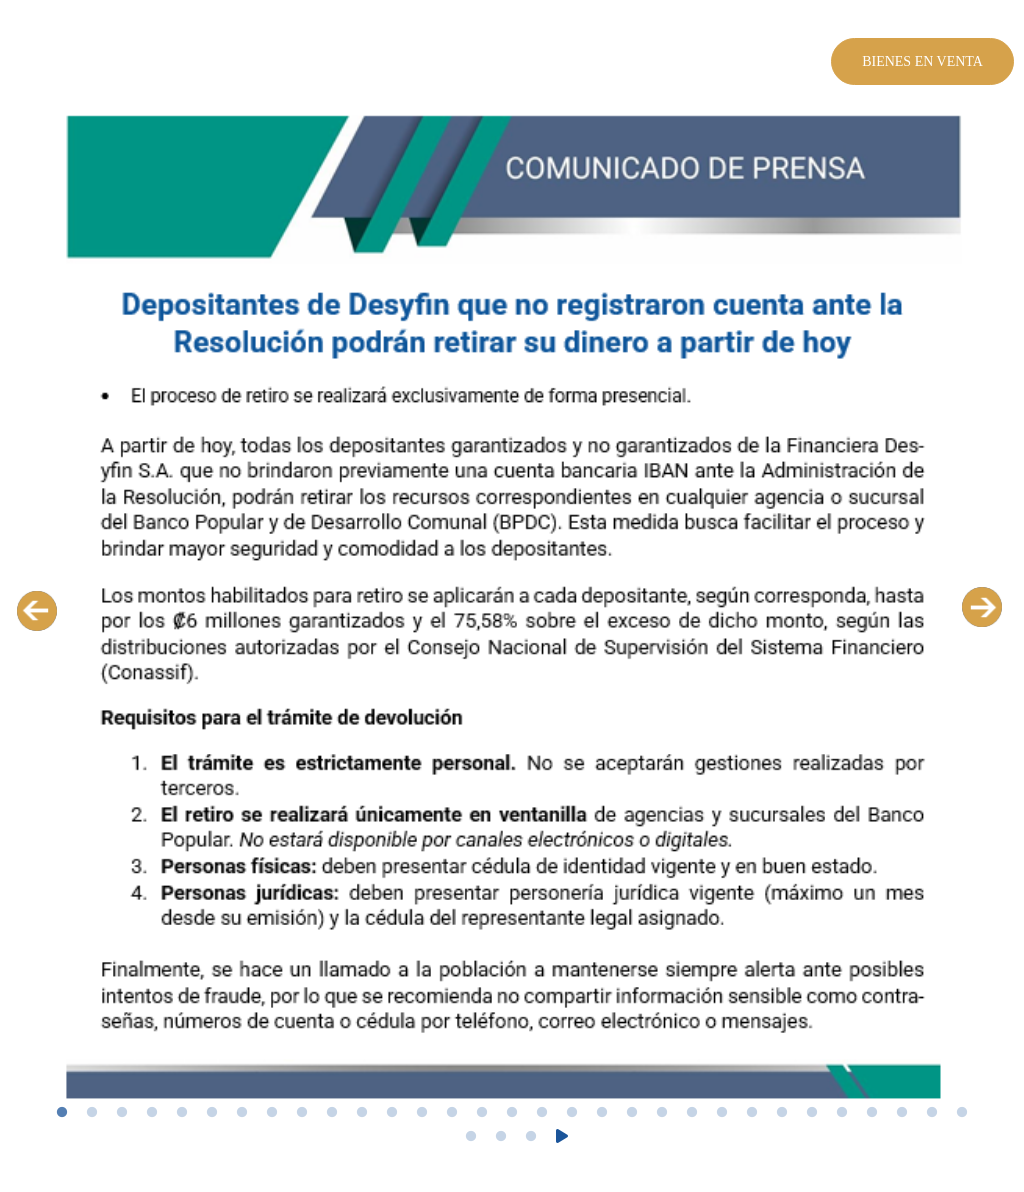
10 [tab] (332, 1113)
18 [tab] (572, 1113)
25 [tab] (782, 1113)
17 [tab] (542, 1113)
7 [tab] (242, 1113)
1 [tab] (62, 1113)
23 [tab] (722, 1113)
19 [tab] (602, 1113)
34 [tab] (531, 1137)
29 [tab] (902, 1113)
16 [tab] (512, 1113)
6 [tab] (212, 1113)
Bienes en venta (922, 61)
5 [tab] (182, 1113)
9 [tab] (302, 1113)
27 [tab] (842, 1113)
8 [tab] (272, 1113)
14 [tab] (452, 1113)
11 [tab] (362, 1113)
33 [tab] (501, 1137)
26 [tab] (812, 1113)
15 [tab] (482, 1113)
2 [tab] (92, 1113)
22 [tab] (692, 1113)
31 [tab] (962, 1113)
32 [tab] (471, 1137)
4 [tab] (152, 1113)
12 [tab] (392, 1113)
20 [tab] (632, 1113)
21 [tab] (662, 1113)
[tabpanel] (512, 609)
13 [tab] (422, 1113)
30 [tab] (932, 1113)
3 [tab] (122, 1113)
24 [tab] (752, 1113)
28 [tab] (872, 1113)
